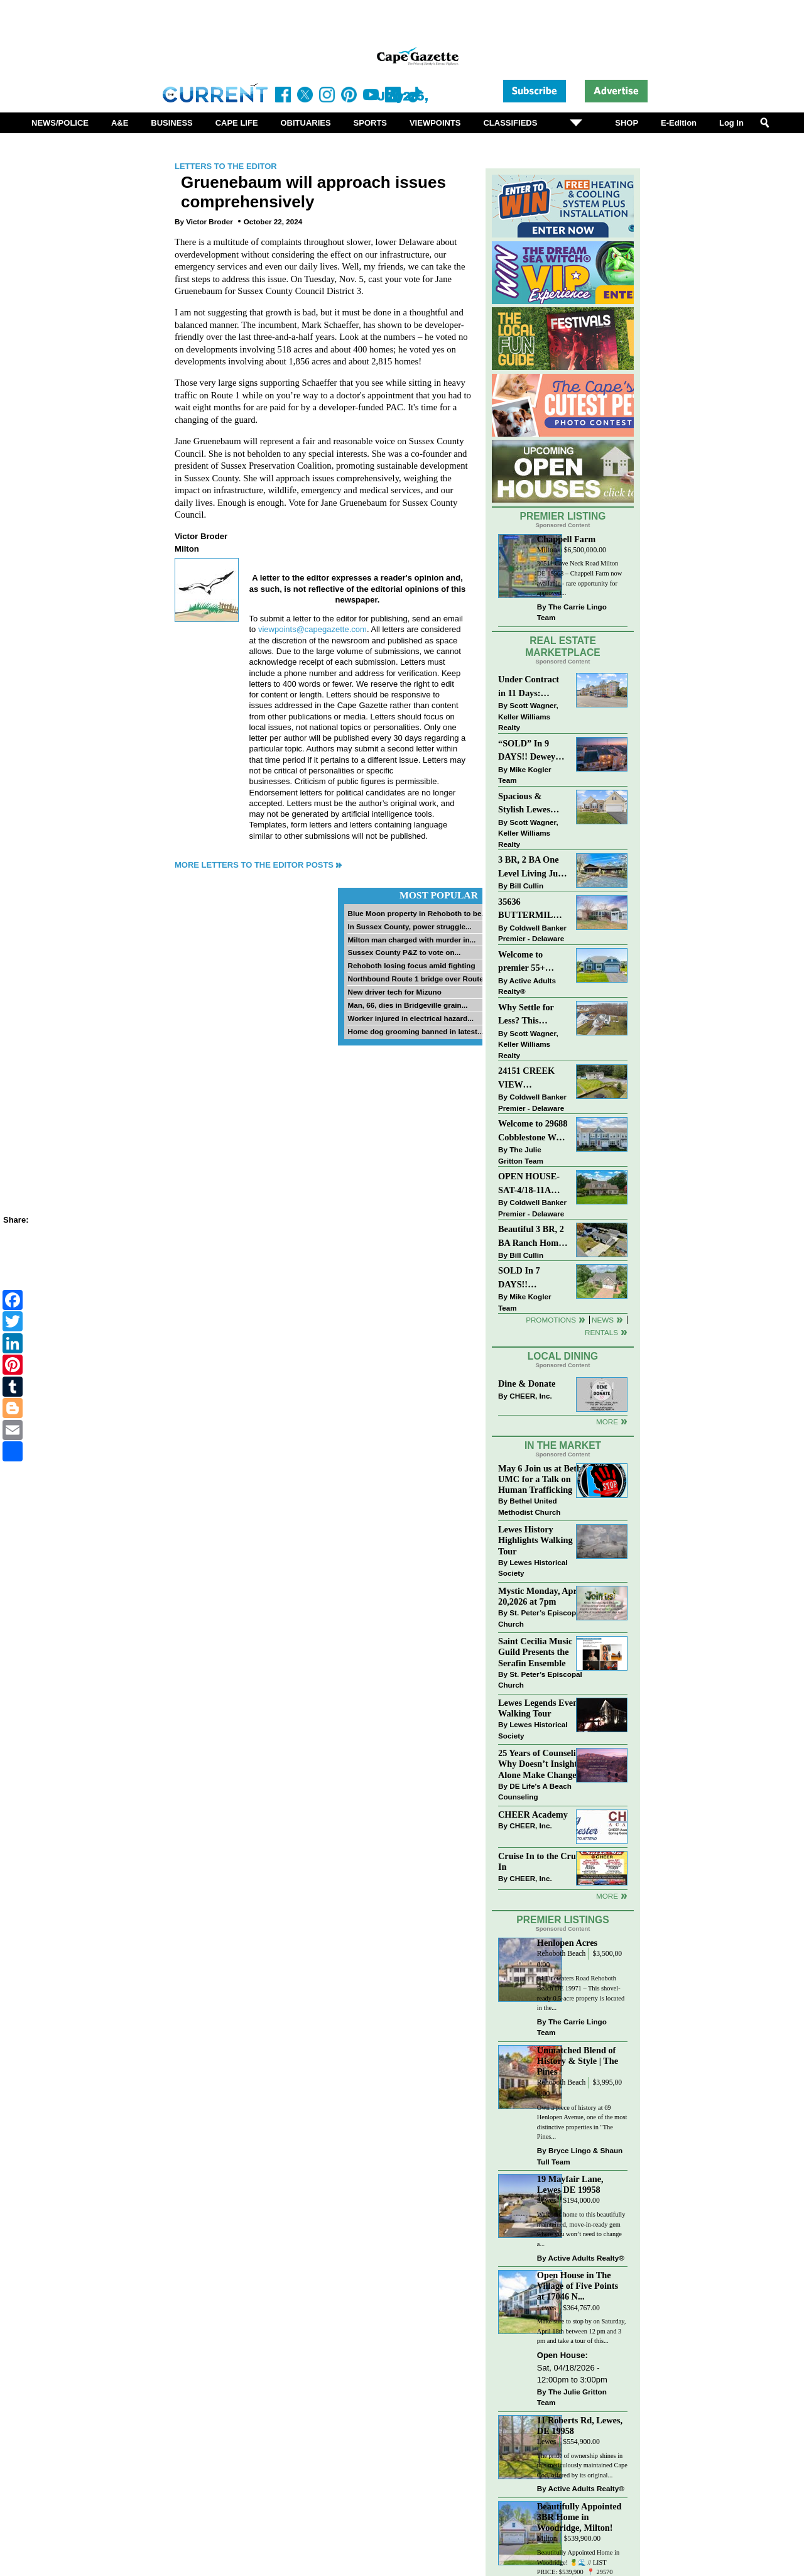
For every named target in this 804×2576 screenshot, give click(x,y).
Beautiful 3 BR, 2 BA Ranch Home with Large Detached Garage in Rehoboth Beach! (531, 1237)
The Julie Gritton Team (520, 1155)
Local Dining (563, 1356)
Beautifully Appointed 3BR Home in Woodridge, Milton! (579, 2517)
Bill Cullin (526, 885)
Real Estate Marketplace (562, 646)
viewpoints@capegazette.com (312, 629)
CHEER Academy (533, 1814)
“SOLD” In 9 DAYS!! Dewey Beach (526, 751)
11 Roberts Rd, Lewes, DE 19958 (579, 2425)
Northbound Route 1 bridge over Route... (418, 978)
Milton (547, 550)
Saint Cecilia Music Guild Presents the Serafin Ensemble (535, 1651)
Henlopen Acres (567, 1943)
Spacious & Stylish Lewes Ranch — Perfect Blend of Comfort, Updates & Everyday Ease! (533, 804)
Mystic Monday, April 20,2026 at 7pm (540, 1596)
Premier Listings (562, 1919)
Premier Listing (563, 516)
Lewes (547, 2201)
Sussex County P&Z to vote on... (403, 952)
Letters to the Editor (226, 166)
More (607, 1421)
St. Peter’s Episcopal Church (540, 1618)
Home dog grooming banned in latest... (415, 1031)
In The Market (562, 1445)
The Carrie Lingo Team (572, 612)
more (607, 1896)
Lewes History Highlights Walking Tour (535, 1540)
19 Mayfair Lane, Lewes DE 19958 (570, 2184)
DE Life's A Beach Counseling (535, 1791)
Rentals (601, 1332)
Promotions (551, 1320)
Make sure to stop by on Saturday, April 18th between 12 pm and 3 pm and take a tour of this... (581, 2331)
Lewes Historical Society (532, 1568)
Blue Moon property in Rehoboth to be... (417, 913)
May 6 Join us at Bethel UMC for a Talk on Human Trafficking (543, 1479)
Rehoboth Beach (561, 1954)
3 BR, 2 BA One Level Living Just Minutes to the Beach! (531, 867)
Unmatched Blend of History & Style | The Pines (577, 2061)
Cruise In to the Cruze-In (542, 1861)
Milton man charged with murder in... (411, 940)
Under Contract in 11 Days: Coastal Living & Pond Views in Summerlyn (531, 687)
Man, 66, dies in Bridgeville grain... (407, 1005)
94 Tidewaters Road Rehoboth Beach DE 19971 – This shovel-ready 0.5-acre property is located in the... (580, 1993)
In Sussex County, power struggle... (409, 926)
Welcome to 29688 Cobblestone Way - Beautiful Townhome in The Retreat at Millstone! (532, 1131)
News (603, 1320)
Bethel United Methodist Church (529, 1506)
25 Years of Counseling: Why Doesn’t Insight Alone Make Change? (543, 1763)
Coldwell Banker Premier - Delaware (532, 933)
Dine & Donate (526, 1383)
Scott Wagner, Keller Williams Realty (528, 716)
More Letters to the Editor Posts (254, 865)
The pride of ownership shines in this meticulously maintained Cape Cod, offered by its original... (582, 2465)
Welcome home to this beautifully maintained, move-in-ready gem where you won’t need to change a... (581, 2229)
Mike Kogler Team (524, 775)
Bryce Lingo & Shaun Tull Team (579, 2156)
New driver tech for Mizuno (394, 992)
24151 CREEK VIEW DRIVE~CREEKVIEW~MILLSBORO (533, 1078)
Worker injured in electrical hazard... (410, 1018)
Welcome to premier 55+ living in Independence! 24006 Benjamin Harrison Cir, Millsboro (529, 962)
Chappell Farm (566, 539)
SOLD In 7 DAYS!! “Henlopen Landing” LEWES (519, 1278)
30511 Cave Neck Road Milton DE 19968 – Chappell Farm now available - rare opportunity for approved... (579, 578)
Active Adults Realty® (527, 986)
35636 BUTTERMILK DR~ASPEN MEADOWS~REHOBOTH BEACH (533, 909)
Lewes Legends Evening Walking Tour (544, 1708)
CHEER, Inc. (530, 1396)
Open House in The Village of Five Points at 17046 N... (577, 2285)
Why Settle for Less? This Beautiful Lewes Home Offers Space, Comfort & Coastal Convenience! (533, 1015)
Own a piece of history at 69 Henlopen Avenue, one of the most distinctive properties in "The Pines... (582, 2122)
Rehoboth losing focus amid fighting (411, 965)
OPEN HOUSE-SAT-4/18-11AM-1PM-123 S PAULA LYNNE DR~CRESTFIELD (533, 1184)
